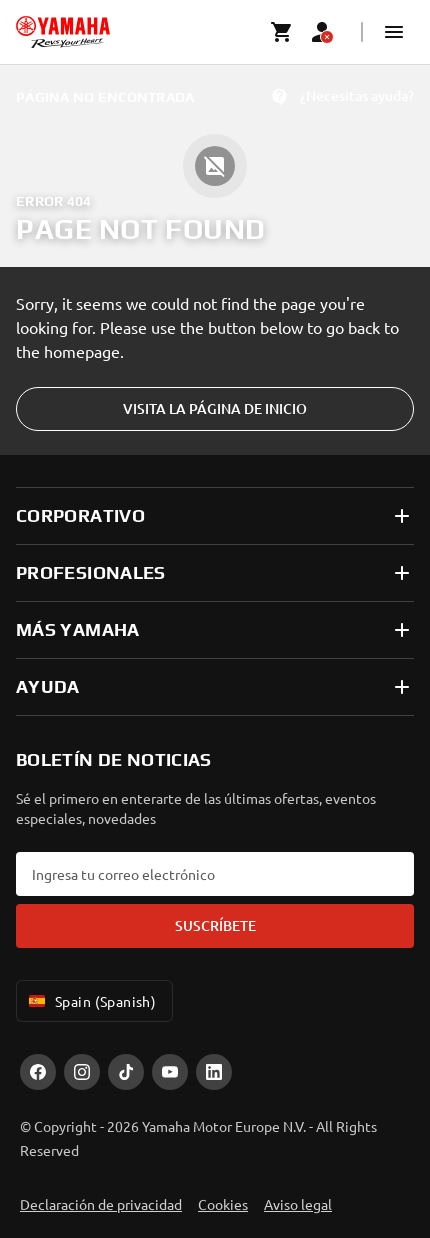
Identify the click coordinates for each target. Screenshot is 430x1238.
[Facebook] (38, 1072)
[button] (394, 32)
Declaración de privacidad (101, 1204)
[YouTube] (170, 1072)
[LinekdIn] (214, 1072)
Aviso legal (298, 1204)
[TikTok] (126, 1072)
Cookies (223, 1204)
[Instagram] (82, 1072)
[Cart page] (282, 32)
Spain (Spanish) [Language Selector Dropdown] (90, 1001)
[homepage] (63, 32)
